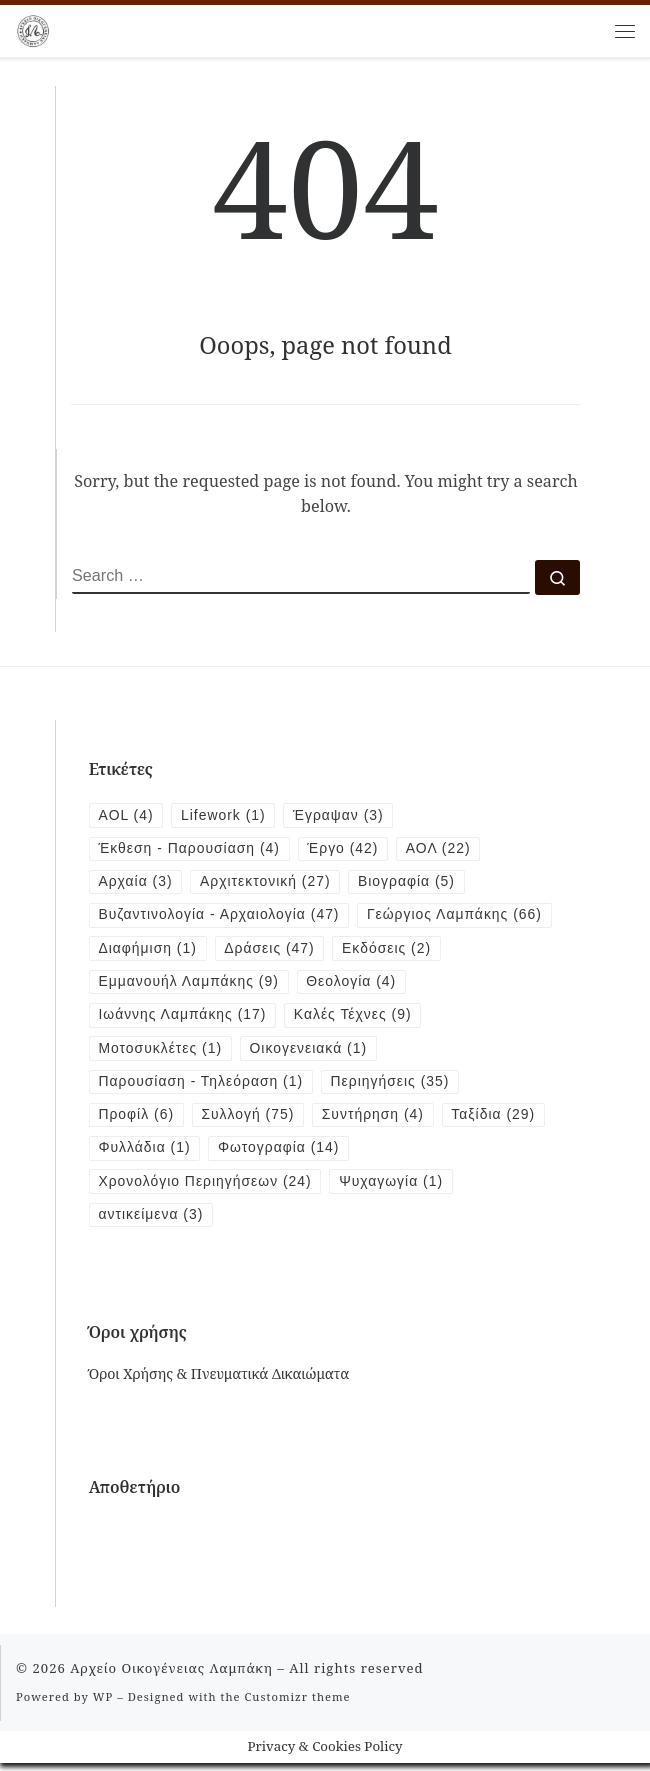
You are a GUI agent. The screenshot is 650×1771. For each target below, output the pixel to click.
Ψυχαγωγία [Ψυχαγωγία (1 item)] (396, 1188)
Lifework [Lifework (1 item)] (225, 816)
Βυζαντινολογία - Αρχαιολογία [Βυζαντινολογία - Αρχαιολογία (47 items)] (221, 917)
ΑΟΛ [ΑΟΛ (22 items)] (444, 850)
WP (103, 1703)
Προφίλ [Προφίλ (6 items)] (137, 1121)
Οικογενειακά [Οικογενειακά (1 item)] (311, 1053)
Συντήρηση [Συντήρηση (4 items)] (377, 1121)
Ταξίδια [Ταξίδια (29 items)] (499, 1121)
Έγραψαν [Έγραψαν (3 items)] (342, 816)
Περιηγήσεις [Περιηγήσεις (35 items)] (394, 1087)
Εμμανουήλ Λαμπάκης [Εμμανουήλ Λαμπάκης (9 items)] (308, 985)
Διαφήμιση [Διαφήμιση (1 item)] (354, 951)
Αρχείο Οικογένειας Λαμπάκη (171, 1675)
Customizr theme (298, 1703)
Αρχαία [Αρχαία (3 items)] (136, 883)
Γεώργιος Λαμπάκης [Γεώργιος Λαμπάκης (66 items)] (188, 951)
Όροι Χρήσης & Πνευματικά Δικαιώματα (219, 1381)
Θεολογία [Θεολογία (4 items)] (473, 985)
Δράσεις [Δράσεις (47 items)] (478, 951)
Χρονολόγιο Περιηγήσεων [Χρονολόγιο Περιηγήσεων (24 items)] (207, 1188)
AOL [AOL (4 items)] (127, 816)
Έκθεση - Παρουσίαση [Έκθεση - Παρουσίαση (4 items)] (191, 850)
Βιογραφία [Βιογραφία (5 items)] (411, 883)
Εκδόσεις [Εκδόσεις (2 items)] (144, 985)
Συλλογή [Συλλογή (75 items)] (250, 1121)
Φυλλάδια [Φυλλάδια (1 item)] (146, 1154)
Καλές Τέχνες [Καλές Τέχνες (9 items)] (357, 1019)
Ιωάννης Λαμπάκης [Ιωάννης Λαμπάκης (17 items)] (184, 1019)
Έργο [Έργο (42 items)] (347, 850)
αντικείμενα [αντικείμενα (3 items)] (152, 1222)
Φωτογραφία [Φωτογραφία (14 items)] (281, 1154)
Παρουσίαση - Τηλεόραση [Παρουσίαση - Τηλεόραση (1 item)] (203, 1087)
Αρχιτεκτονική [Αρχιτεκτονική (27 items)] (268, 883)
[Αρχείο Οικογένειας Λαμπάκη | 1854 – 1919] (33, 28)
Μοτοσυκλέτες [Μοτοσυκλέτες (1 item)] (162, 1053)
